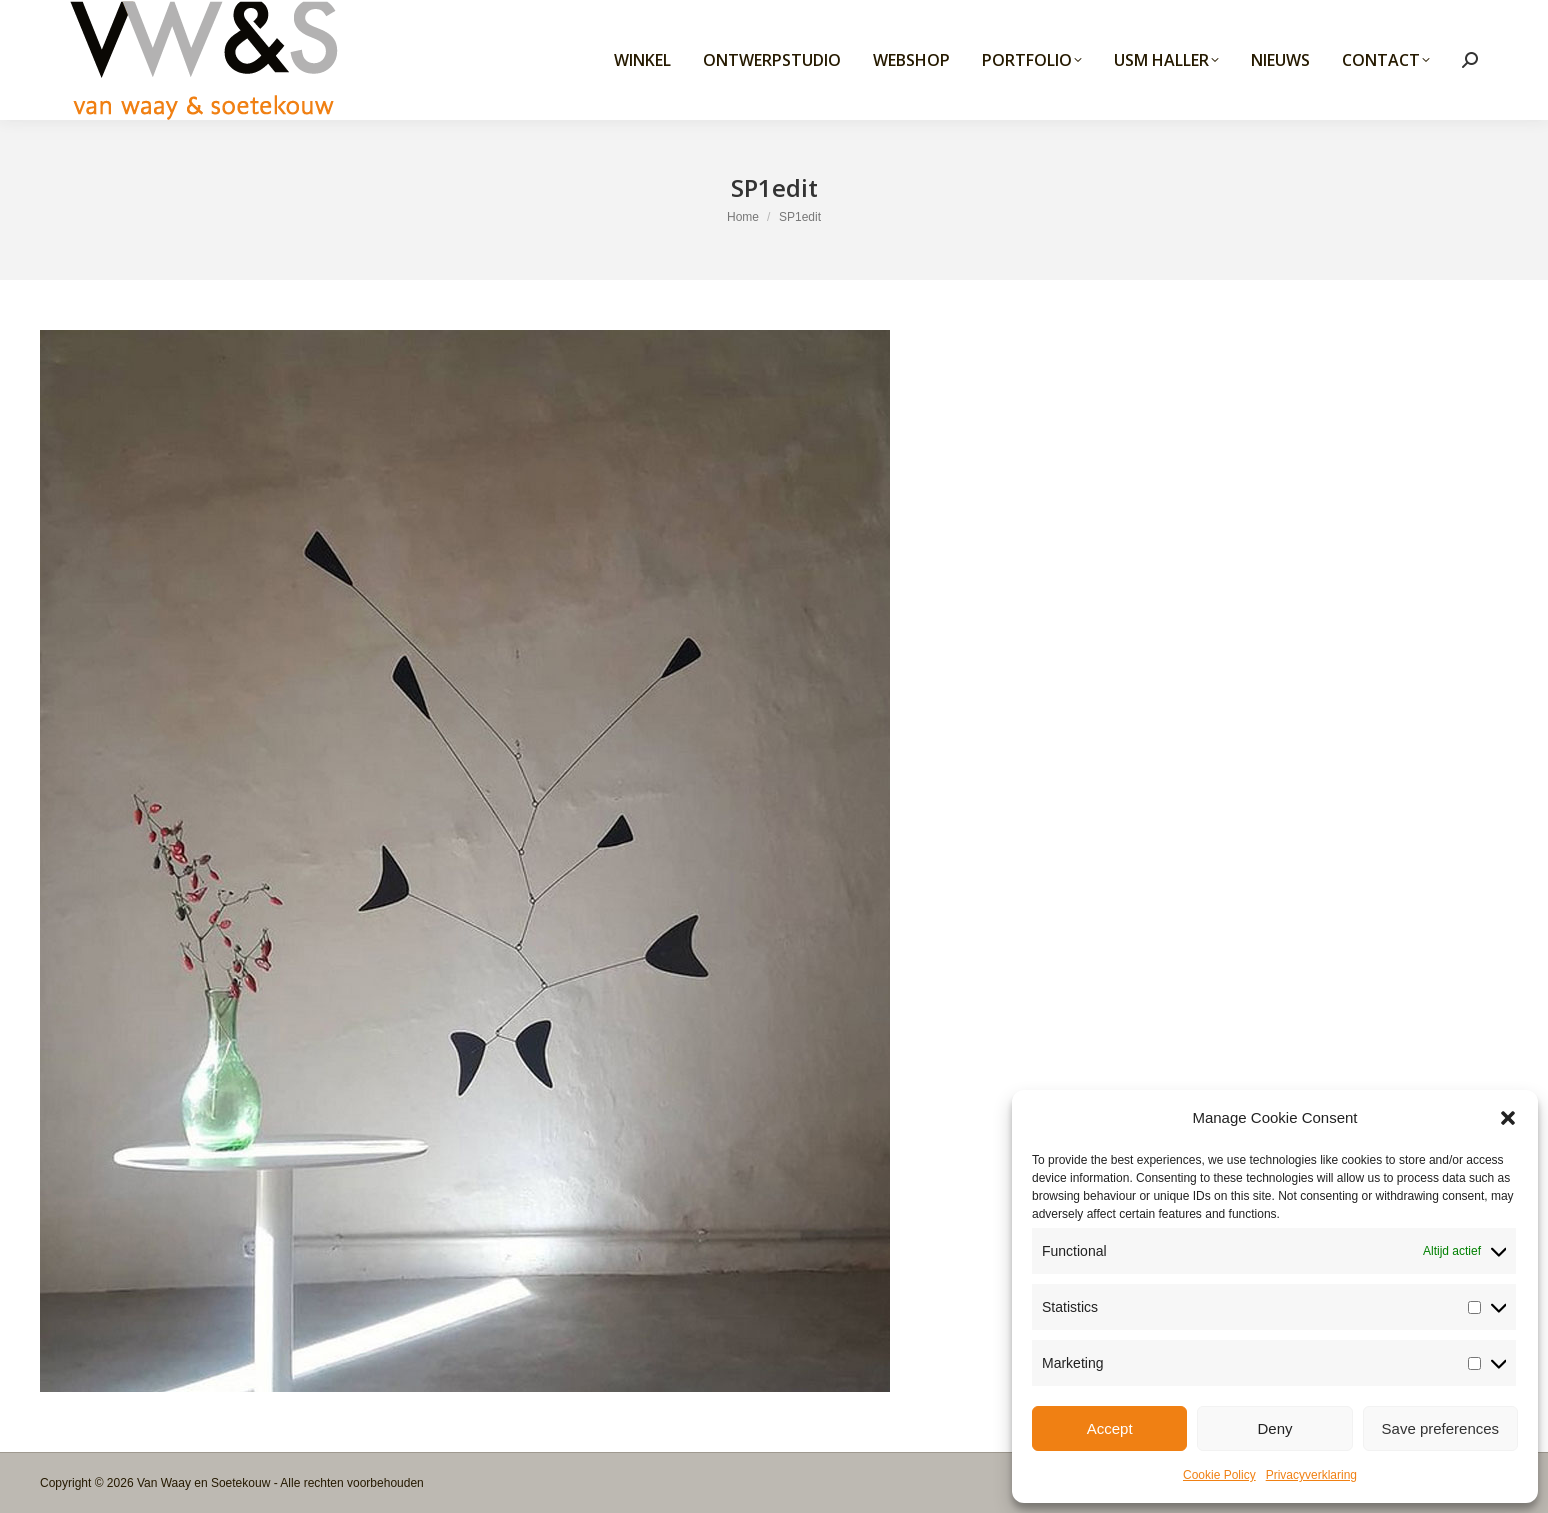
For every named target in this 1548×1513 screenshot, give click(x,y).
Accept (1110, 1428)
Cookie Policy (1219, 1475)
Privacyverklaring (1311, 1475)
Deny (1274, 1428)
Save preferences (1441, 1428)
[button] (1508, 1118)
